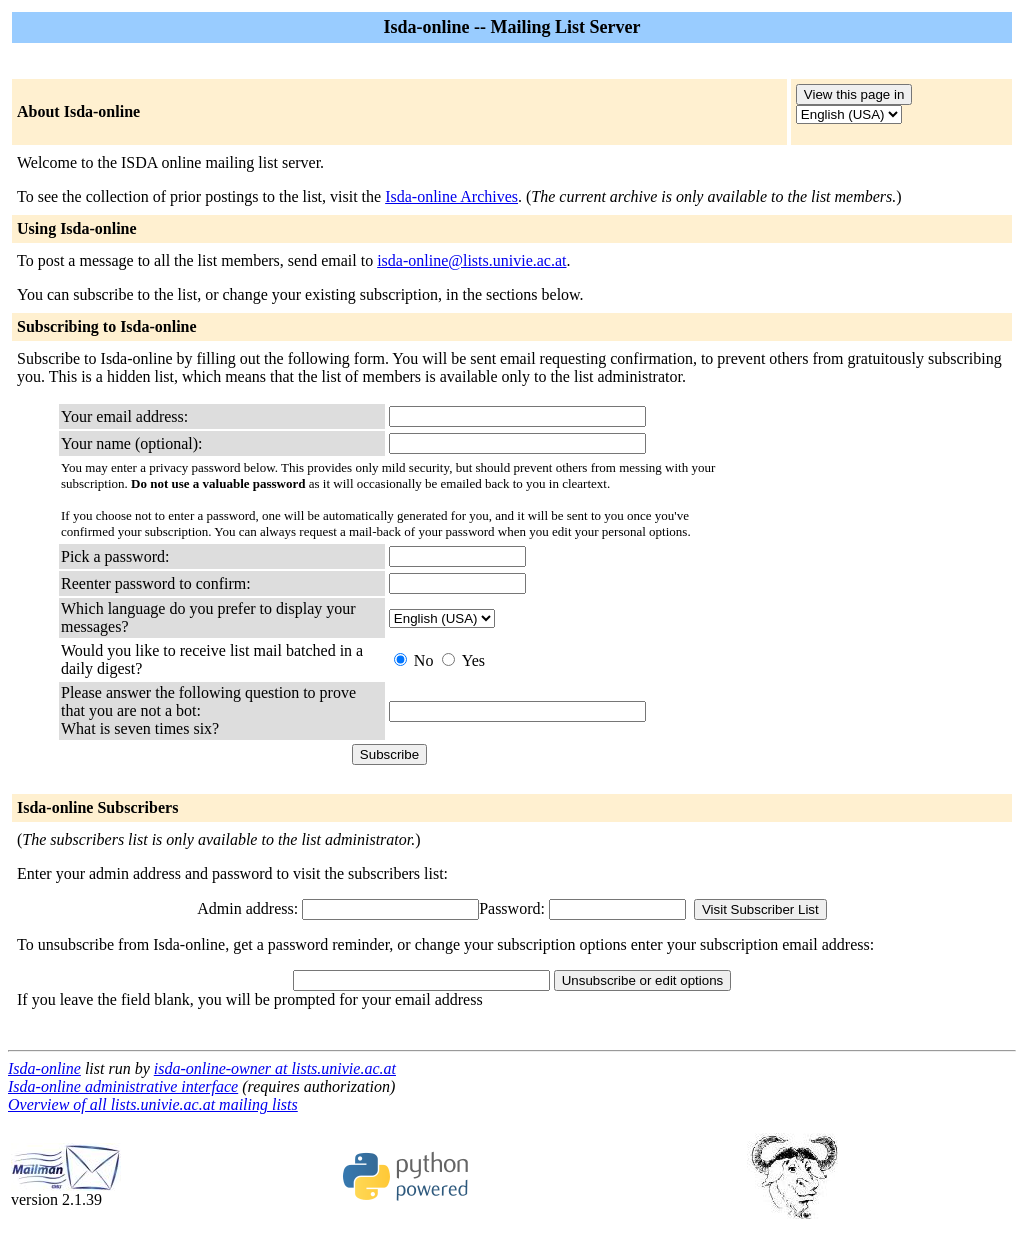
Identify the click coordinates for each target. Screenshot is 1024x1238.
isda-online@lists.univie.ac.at (471, 260)
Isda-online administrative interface (123, 1086)
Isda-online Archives (451, 196)
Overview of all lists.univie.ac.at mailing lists (153, 1104)
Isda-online (44, 1068)
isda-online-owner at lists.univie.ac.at (275, 1068)
